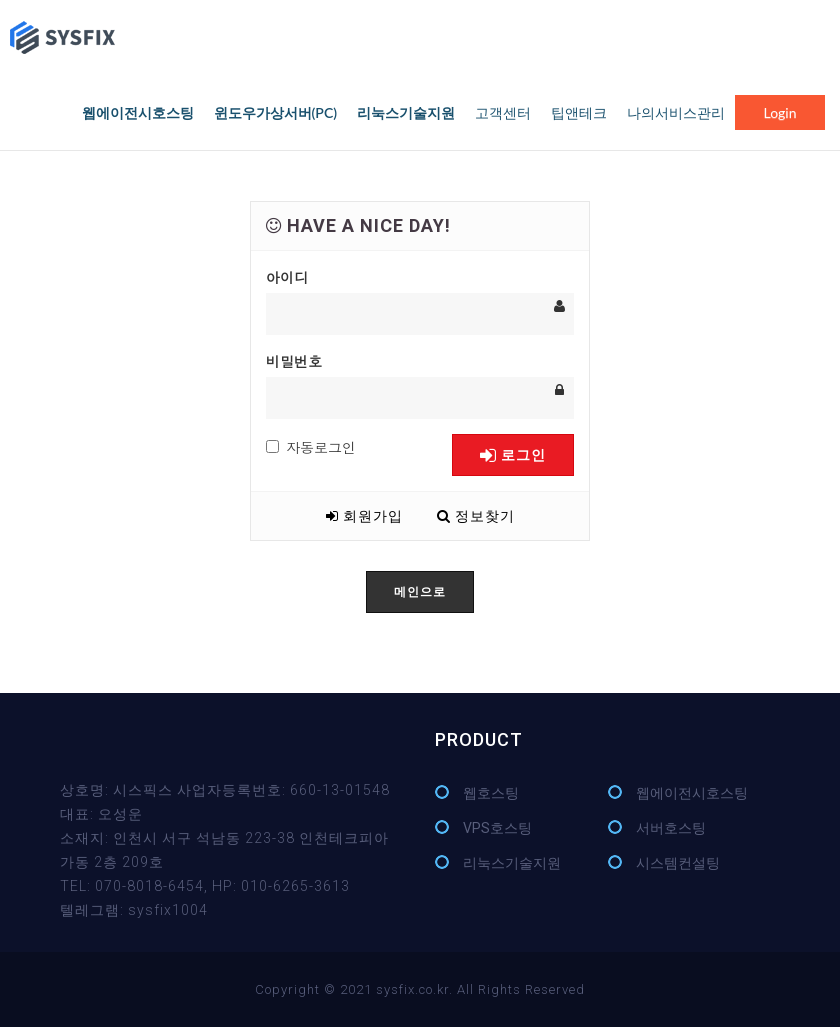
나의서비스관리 (676, 112)
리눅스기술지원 (512, 863)
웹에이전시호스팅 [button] (138, 112)
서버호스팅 (671, 828)
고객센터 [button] (503, 112)
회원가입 (364, 516)
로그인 (513, 454)
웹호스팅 (491, 793)
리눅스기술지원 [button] (406, 112)
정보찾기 (476, 516)
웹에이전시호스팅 (692, 793)
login (779, 112)
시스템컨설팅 (678, 863)
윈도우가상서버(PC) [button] (275, 112)
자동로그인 (311, 447)
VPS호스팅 (497, 828)
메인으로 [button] (420, 591)
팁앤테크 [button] (579, 112)
